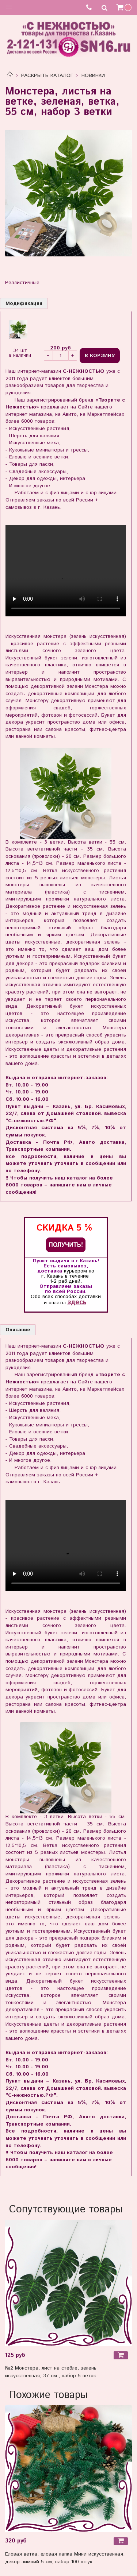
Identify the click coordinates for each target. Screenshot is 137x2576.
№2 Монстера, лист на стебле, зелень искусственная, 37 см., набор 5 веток (50, 2371)
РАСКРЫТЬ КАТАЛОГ (47, 75)
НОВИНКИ (93, 75)
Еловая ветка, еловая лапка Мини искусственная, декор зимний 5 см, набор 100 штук (65, 2557)
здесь (77, 1302)
